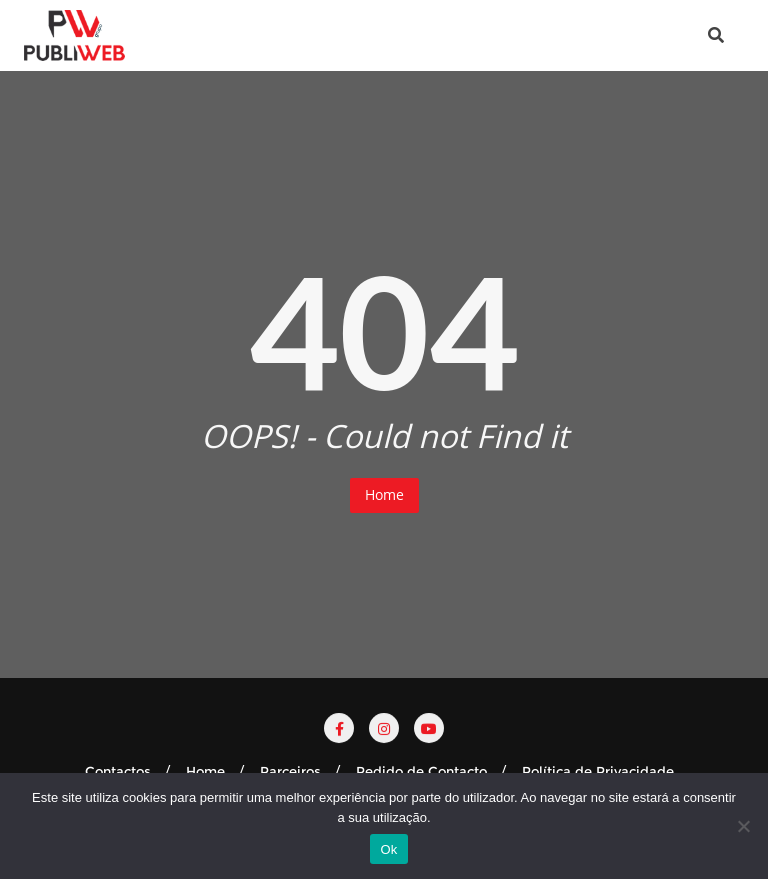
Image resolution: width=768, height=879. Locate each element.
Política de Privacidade (598, 771)
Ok (388, 849)
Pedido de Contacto (421, 771)
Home (384, 494)
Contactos (118, 771)
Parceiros (290, 771)
